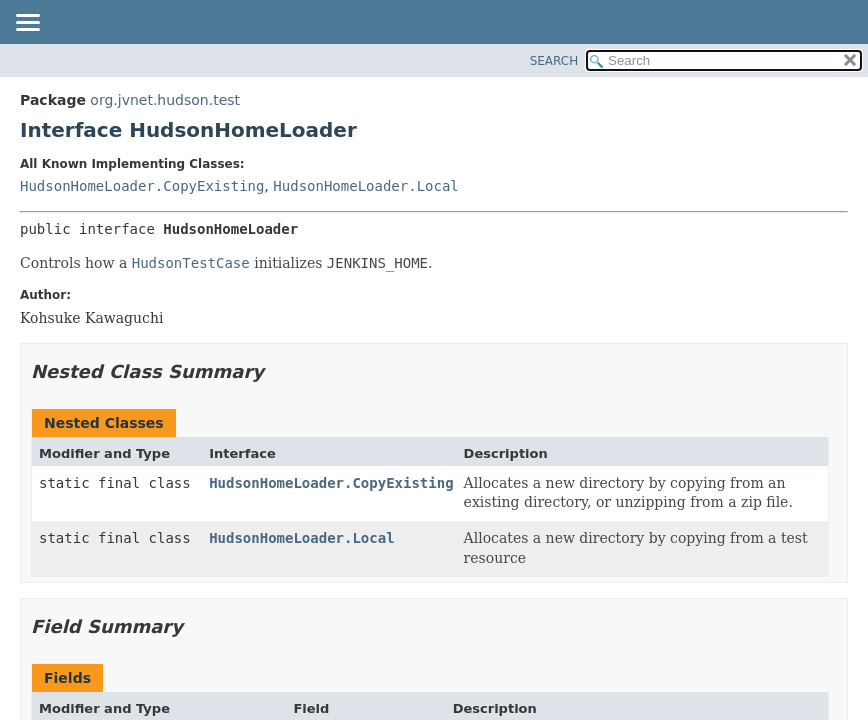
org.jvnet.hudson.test (165, 100)
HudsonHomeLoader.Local (365, 186)
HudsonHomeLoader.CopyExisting (142, 186)
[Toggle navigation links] (27, 24)
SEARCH (554, 61)
